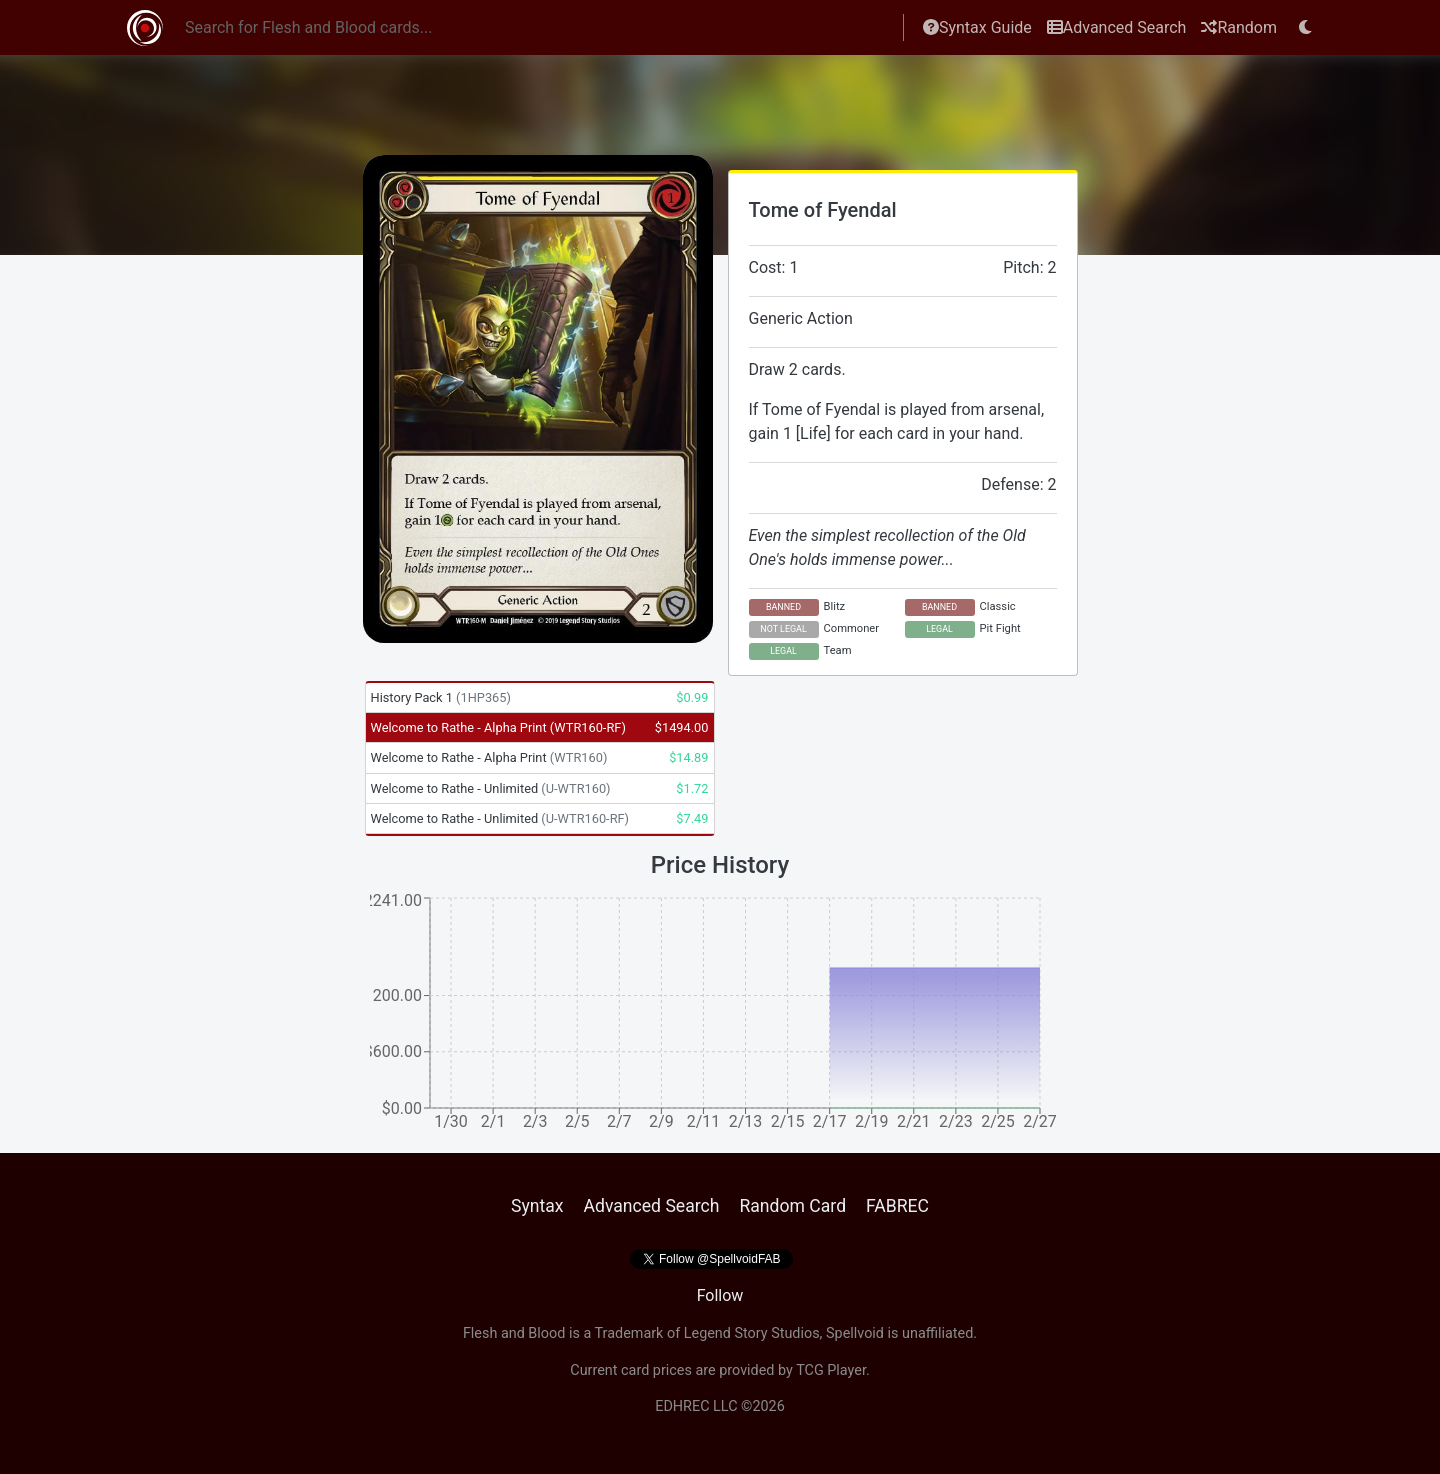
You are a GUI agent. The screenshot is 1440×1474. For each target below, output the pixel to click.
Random (1239, 27)
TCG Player (831, 1370)
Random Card (792, 1206)
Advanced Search (1117, 27)
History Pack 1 (441, 697)
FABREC (897, 1206)
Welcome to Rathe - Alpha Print (498, 727)
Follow (720, 1295)
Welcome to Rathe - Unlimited (491, 788)
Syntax (537, 1206)
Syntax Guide (977, 27)
